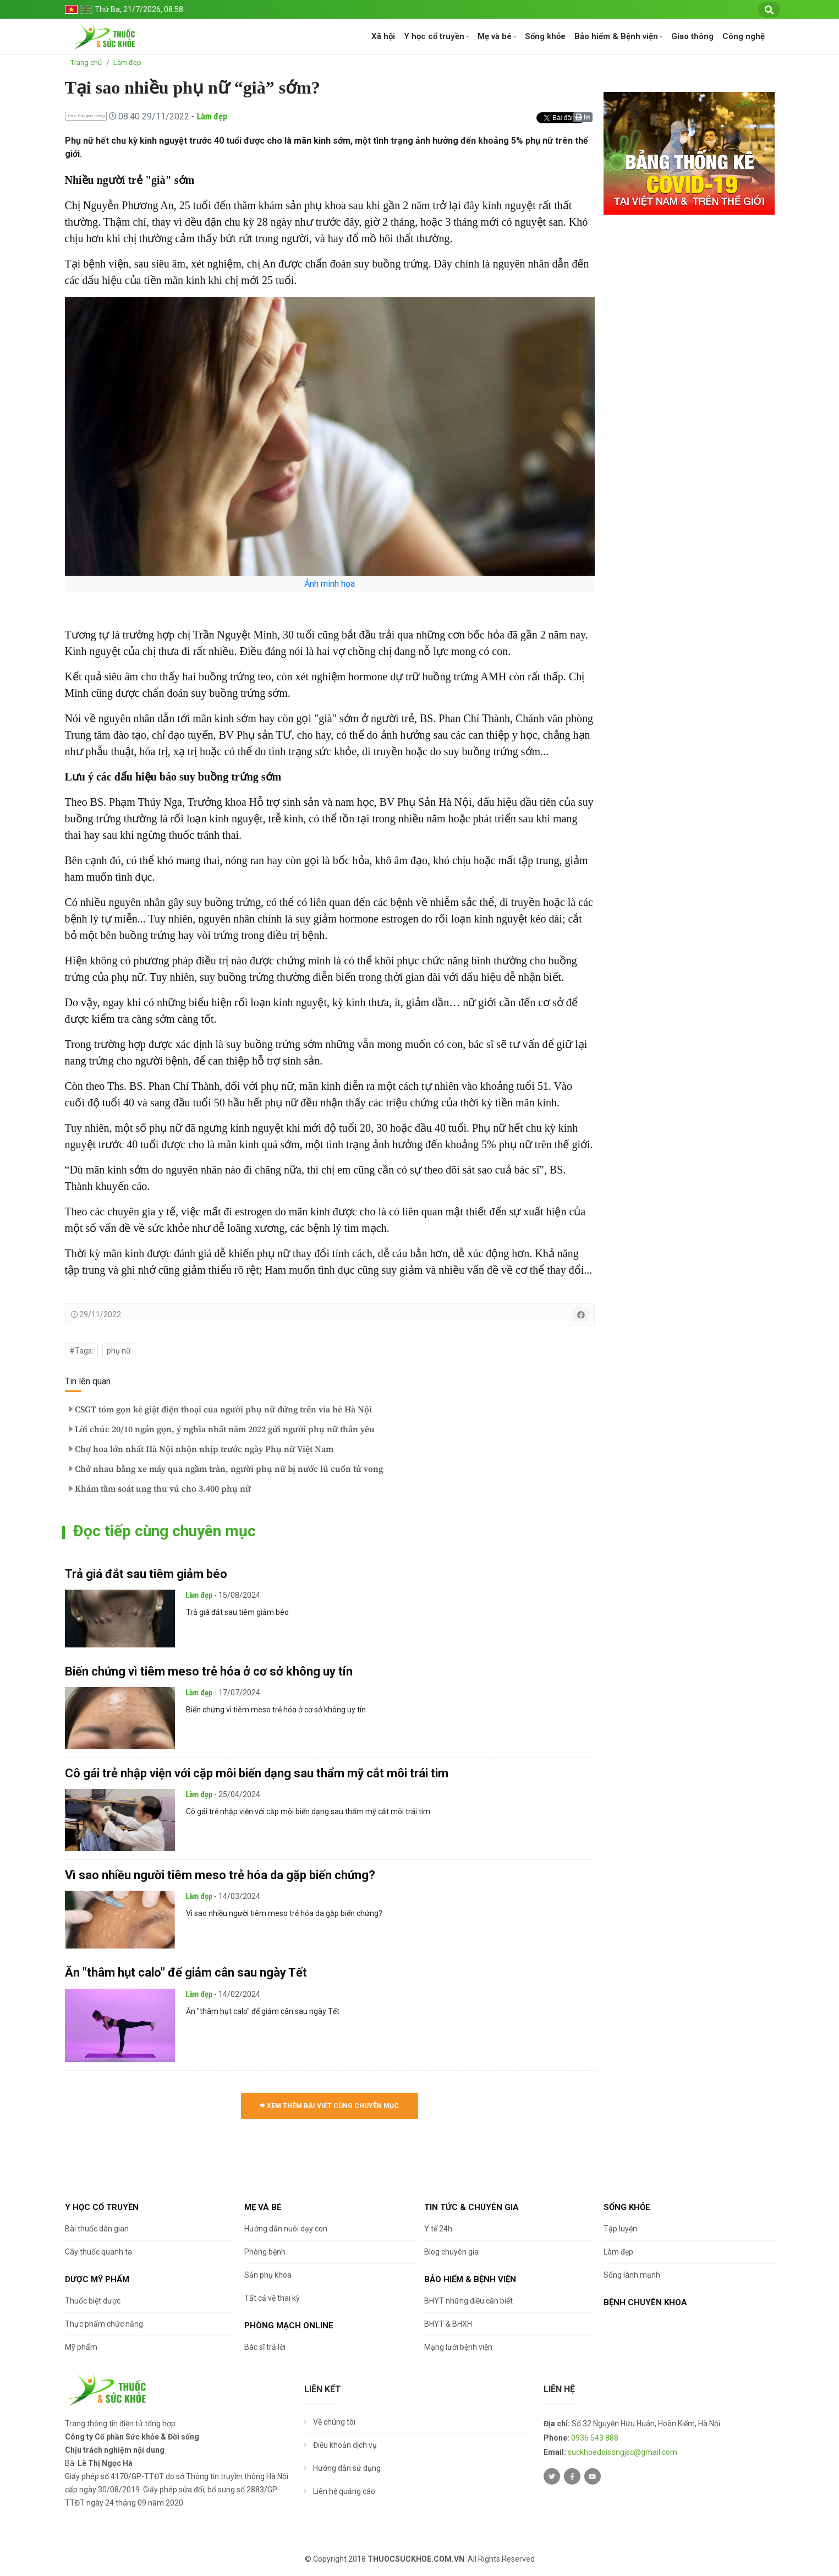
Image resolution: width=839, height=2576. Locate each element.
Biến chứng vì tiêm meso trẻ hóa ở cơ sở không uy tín (209, 1671)
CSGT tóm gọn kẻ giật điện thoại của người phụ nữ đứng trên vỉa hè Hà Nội (220, 1409)
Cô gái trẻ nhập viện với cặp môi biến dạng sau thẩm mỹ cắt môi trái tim (256, 1773)
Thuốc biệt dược (92, 2300)
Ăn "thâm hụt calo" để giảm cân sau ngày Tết (186, 1972)
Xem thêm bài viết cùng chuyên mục (329, 2106)
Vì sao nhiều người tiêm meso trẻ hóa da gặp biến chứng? (220, 1875)
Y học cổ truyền (434, 36)
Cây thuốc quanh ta (98, 2251)
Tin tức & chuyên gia (471, 2207)
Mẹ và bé (495, 36)
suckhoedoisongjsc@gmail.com (622, 2452)
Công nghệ (743, 36)
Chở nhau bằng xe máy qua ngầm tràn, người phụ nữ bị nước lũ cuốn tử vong (226, 1469)
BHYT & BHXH (448, 2324)
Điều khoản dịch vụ (345, 2445)
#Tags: (81, 1350)
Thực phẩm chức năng (104, 2324)
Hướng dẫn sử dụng (347, 2468)
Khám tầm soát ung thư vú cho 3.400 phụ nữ (160, 1488)
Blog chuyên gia (451, 2251)
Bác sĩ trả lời (265, 2347)
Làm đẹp (127, 62)
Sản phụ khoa (268, 2275)
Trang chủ (86, 62)
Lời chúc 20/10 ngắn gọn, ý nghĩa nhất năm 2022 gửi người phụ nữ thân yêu (222, 1429)
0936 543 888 (594, 2437)
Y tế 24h (438, 2228)
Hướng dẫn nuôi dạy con (285, 2228)
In (582, 117)
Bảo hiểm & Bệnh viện (616, 36)
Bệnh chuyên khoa (645, 2302)
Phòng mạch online (288, 2326)
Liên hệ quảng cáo (344, 2491)
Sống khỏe (545, 36)
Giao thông (692, 36)
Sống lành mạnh (632, 2275)
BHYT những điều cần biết (468, 2300)
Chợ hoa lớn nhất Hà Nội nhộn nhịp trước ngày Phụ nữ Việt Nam (201, 1449)
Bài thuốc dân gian (97, 2228)
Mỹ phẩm (81, 2347)
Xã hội (383, 36)
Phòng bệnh (265, 2251)
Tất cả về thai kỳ (272, 2298)
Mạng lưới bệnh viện (458, 2347)
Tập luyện (620, 2228)
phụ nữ (119, 1350)
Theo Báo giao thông (86, 115)
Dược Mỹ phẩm (97, 2279)
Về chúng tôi (334, 2421)
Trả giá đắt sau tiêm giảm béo (146, 1574)
